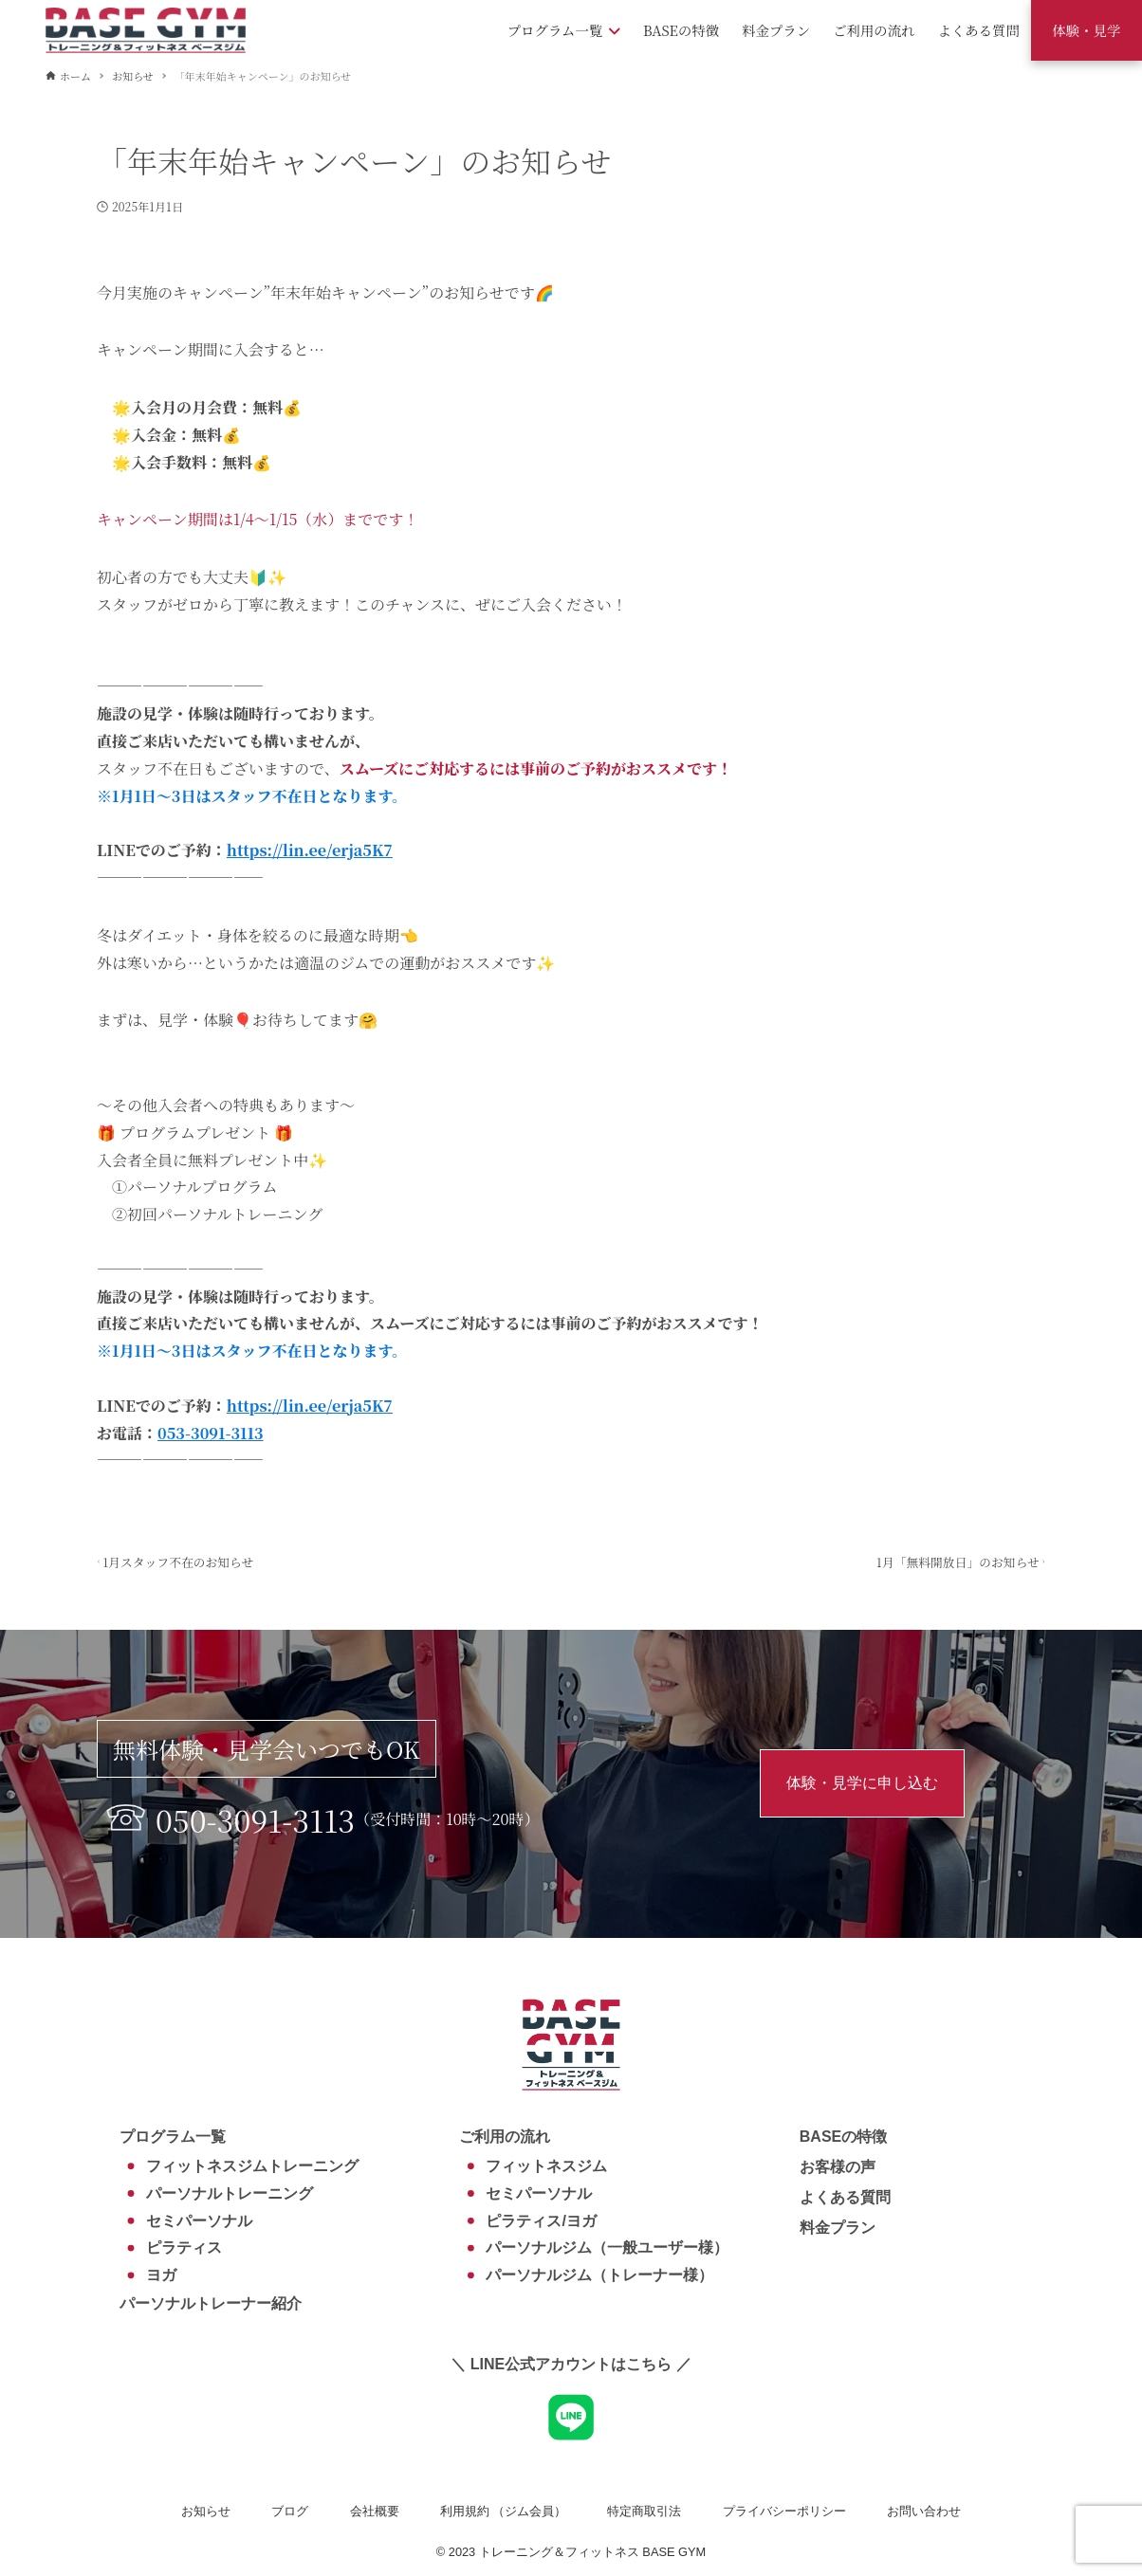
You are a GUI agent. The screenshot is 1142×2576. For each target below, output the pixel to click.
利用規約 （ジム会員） (503, 2511)
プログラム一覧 (173, 2136)
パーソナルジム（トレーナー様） (599, 2275)
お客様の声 (837, 2167)
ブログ (289, 2511)
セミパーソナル (199, 2221)
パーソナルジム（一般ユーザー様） (607, 2247)
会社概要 (374, 2511)
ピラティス (184, 2247)
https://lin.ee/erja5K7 (310, 850)
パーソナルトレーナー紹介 (211, 2303)
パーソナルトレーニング (229, 2193)
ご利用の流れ (504, 2136)
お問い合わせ (924, 2511)
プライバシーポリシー (784, 2511)
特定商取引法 (644, 2511)
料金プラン (837, 2228)
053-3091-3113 (210, 1433)
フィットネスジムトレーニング (252, 2166)
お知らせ (205, 2511)
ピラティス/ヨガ (541, 2221)
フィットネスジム (546, 2166)
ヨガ (161, 2275)
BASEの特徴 (843, 2136)
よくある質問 (845, 2197)
